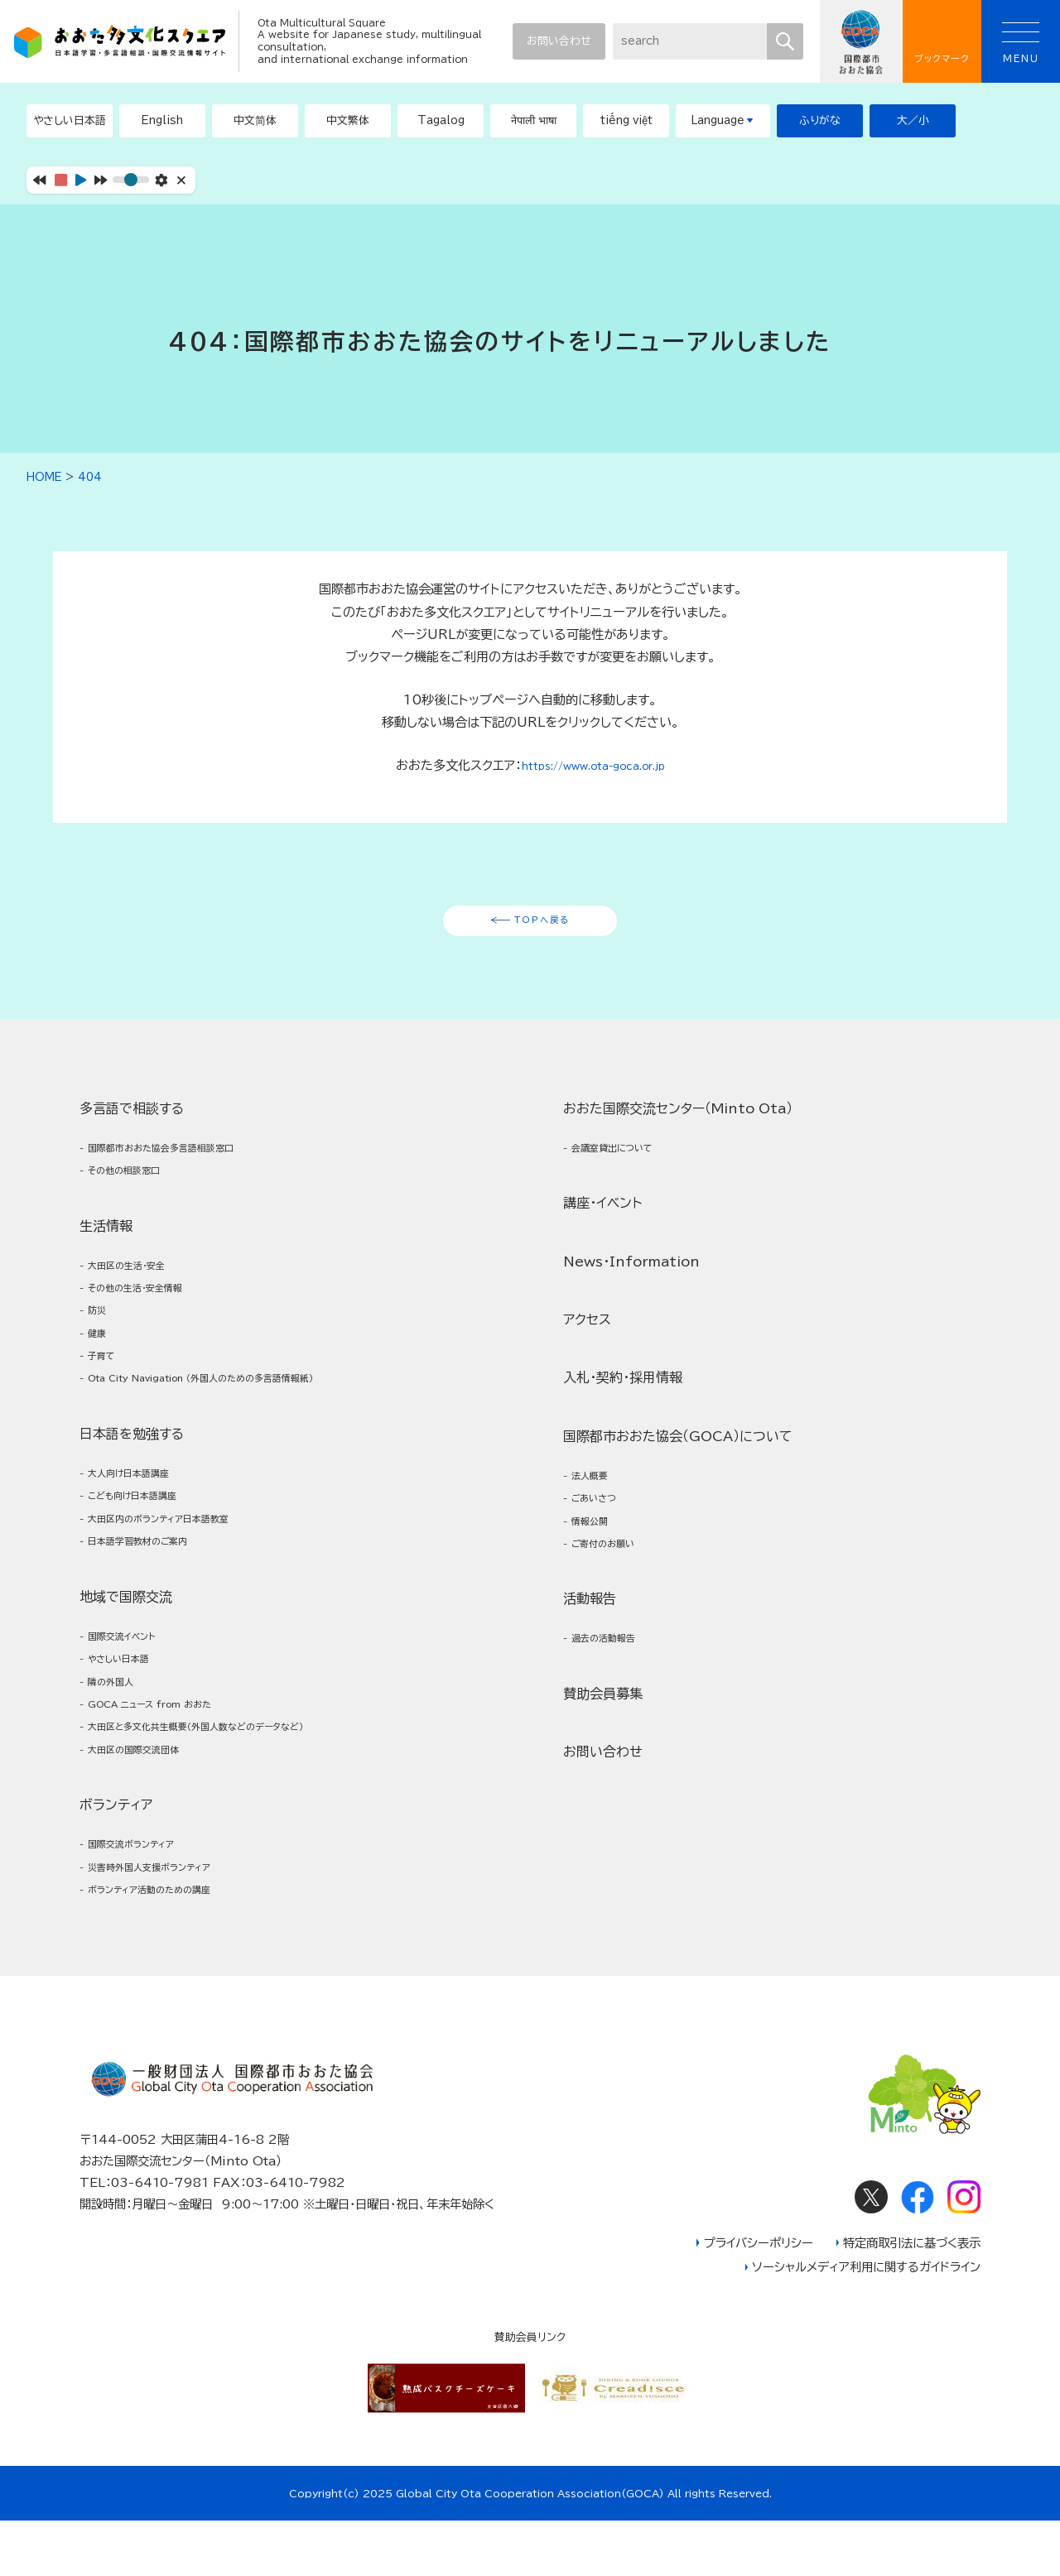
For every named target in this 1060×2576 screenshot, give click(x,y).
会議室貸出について (625, 1314)
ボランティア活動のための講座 (652, 1215)
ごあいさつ (602, 1673)
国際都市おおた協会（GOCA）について (678, 1604)
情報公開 (596, 1700)
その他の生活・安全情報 (150, 1314)
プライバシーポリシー (758, 2298)
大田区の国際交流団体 (147, 1838)
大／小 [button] (913, 120)
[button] (162, 120)
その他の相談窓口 (135, 1187)
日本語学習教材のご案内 (153, 1603)
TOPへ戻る (542, 925)
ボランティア (599, 1118)
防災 (101, 1340)
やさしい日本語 (129, 1729)
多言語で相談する (132, 1118)
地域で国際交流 (126, 1660)
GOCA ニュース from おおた (169, 1783)
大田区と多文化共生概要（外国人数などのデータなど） (228, 1811)
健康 (101, 1368)
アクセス (587, 1487)
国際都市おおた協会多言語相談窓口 (182, 1160)
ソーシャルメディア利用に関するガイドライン (866, 2323)
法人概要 (596, 1646)
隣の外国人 (118, 1757)
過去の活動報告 (613, 1826)
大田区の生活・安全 (138, 1287)
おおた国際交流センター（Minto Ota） (678, 1272)
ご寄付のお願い (613, 1727)
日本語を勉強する (132, 1480)
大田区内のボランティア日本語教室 (180, 1575)
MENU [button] (1020, 42)
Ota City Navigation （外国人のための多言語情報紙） (236, 1422)
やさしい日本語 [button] (69, 120)
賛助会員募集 (603, 1884)
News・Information (631, 1429)
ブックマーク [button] (942, 42)
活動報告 (589, 1784)
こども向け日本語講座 (147, 1549)
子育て (106, 1395)
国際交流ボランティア (629, 1160)
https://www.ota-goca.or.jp (593, 765)
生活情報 (106, 1245)
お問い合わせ (558, 41)
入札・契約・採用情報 (622, 1546)
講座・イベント (602, 1371)
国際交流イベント (132, 1702)
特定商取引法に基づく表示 (911, 2298)
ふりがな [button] (820, 120)
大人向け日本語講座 (141, 1522)
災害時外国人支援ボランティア (652, 1187)
